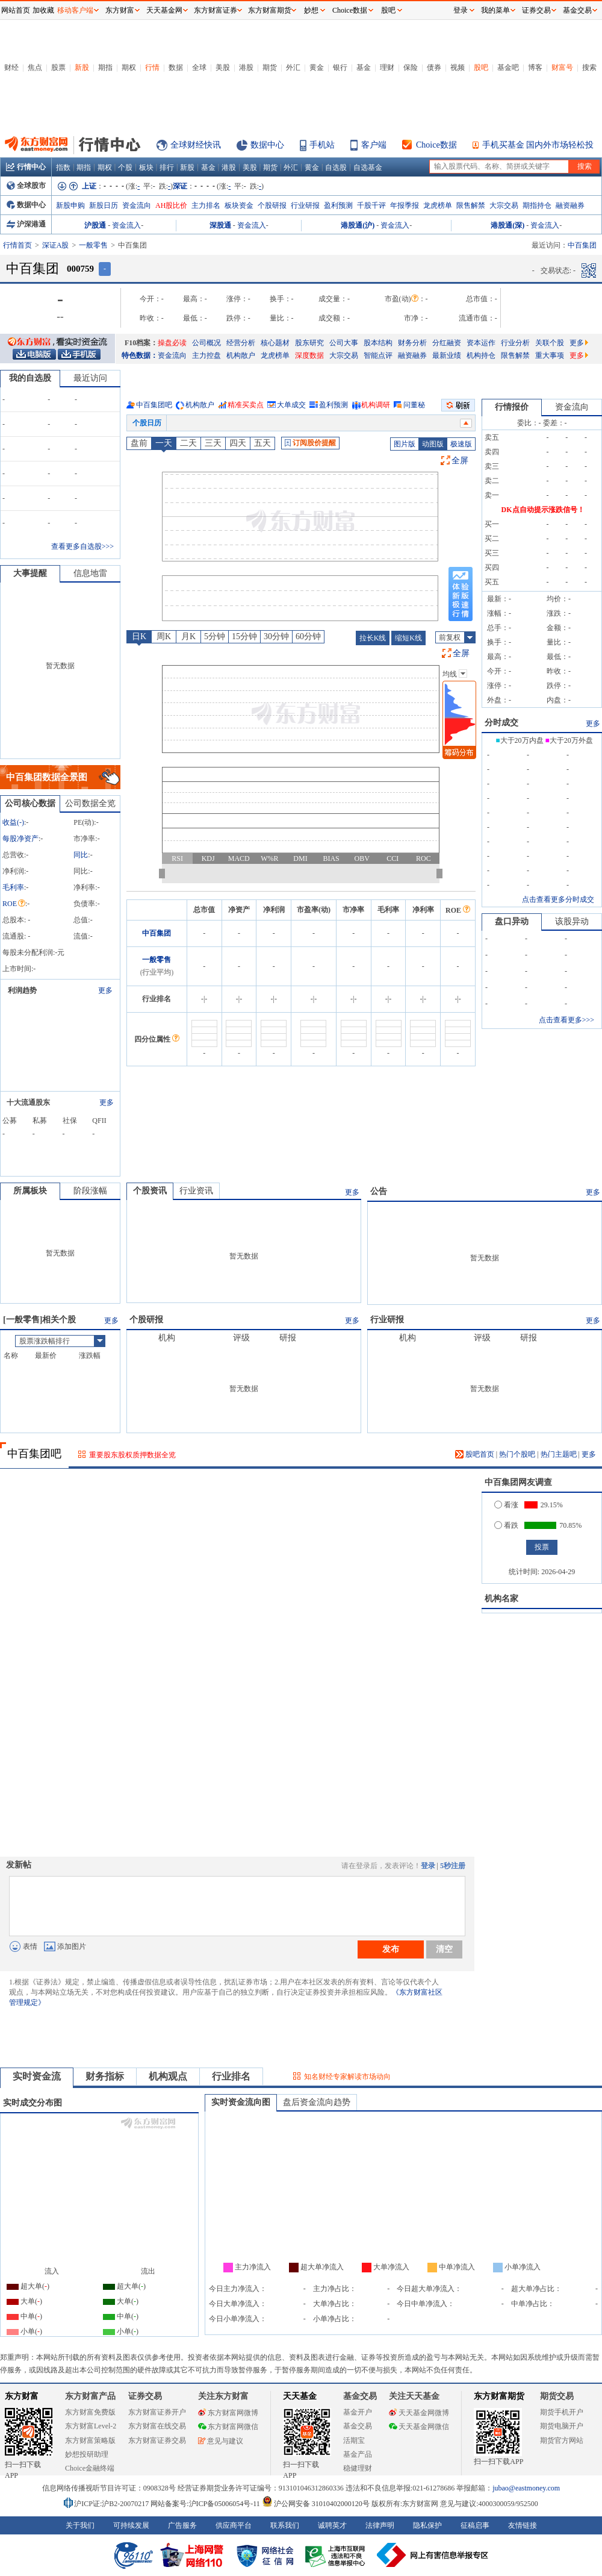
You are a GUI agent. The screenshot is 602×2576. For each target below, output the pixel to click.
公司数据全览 (90, 803)
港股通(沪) (357, 225)
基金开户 (357, 2412)
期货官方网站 (561, 2440)
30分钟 (276, 636)
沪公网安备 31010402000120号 (316, 2503)
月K (188, 636)
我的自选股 (30, 378)
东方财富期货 (499, 2396)
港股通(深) (507, 225)
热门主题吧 (559, 1454)
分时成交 (501, 722)
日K (139, 636)
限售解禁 (470, 205)
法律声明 (379, 2525)
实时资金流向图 (240, 2102)
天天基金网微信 (419, 2426)
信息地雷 (90, 573)
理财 (387, 67)
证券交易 (536, 10)
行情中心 (26, 167)
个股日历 (146, 423)
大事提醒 (30, 573)
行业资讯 (196, 1190)
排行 (167, 167)
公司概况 (206, 343)
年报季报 (404, 205)
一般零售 (93, 245)
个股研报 (272, 205)
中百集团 (156, 933)
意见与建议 (220, 2441)
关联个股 (549, 343)
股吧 (481, 67)
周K (164, 636)
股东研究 (309, 343)
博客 (535, 67)
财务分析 (412, 343)
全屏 (460, 460)
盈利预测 (338, 205)
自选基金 (367, 167)
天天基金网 (164, 10)
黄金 (316, 67)
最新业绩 (446, 355)
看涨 (506, 1505)
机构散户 (240, 355)
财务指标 (104, 2076)
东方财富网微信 (228, 2426)
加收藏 (43, 10)
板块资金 (239, 205)
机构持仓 (481, 355)
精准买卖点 (246, 405)
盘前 (139, 443)
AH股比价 (171, 205)
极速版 (461, 444)
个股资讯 (150, 1190)
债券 (434, 67)
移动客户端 (75, 10)
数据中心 (267, 144)
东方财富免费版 (90, 2412)
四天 (237, 443)
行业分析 (515, 343)
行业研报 (305, 205)
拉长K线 (372, 638)
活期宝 (354, 2440)
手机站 (322, 144)
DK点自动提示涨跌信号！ (543, 509)
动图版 (433, 444)
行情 (152, 67)
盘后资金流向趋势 (316, 2102)
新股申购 (70, 205)
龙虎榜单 (437, 205)
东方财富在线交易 (157, 2426)
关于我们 (80, 2525)
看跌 (506, 1525)
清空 (444, 1949)
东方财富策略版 (90, 2440)
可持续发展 (131, 2525)
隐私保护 (427, 2525)
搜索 (589, 67)
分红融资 (446, 343)
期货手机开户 (561, 2412)
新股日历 (103, 205)
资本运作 (481, 343)
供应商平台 (234, 2525)
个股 (125, 167)
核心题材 (275, 343)
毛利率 (13, 887)
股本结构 (378, 343)
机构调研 (375, 405)
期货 (269, 67)
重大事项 (549, 355)
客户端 (373, 144)
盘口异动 (512, 921)
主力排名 (205, 205)
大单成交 (291, 405)
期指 (105, 67)
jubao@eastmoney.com (526, 2488)
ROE (13, 903)
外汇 (293, 67)
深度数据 (309, 355)
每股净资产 (20, 838)
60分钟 (308, 636)
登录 (428, 1866)
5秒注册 (452, 1866)
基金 (363, 67)
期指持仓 (537, 205)
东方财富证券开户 (157, 2412)
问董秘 (414, 405)
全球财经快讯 (195, 144)
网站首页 (15, 10)
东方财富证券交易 (157, 2440)
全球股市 (26, 185)
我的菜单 (495, 10)
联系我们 (284, 2525)
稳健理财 (357, 2468)
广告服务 (182, 2525)
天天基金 (300, 2396)
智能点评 (378, 355)
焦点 (35, 67)
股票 (58, 67)
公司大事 (343, 343)
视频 (457, 67)
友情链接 (522, 2525)
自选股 (336, 167)
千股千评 (371, 205)
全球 (199, 67)
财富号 (562, 67)
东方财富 (22, 2396)
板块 (146, 167)
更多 (578, 343)
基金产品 (357, 2454)
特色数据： (140, 355)
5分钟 (214, 636)
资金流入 (126, 225)
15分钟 (244, 636)
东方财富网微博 (228, 2413)
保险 (410, 67)
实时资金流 (37, 2076)
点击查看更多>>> (566, 1020)
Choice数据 (436, 144)
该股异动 (572, 921)
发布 (390, 1949)
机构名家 (501, 1598)
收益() (13, 822)
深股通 (220, 225)
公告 (378, 1191)
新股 (82, 67)
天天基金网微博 (419, 2413)
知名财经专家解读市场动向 (347, 2076)
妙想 (311, 10)
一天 (163, 443)
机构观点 (168, 2076)
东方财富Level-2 (90, 2426)
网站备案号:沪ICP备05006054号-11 (206, 2503)
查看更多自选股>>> (82, 546)
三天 (213, 443)
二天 (188, 443)
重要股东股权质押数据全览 (132, 1455)
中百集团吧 (154, 405)
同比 (80, 855)
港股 (246, 67)
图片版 (404, 444)
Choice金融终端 (89, 2468)
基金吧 (508, 67)
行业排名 (231, 2076)
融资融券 (570, 205)
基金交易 (357, 2426)
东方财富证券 (215, 10)
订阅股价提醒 (310, 443)
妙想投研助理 (86, 2454)
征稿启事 (475, 2525)
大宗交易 (503, 205)
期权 (129, 67)
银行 (340, 67)
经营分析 (240, 343)
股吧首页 (474, 1454)
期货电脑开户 (561, 2426)
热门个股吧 (517, 1454)
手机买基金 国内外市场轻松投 (538, 144)
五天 (262, 443)
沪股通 (95, 225)
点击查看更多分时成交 (558, 899)
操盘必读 (172, 343)
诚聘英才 (332, 2525)
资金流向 (136, 205)
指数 (63, 167)
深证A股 (55, 245)
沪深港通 (26, 224)
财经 (11, 67)
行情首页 (17, 245)
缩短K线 (408, 638)
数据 (176, 67)
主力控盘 (206, 355)
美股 (223, 67)
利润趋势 (22, 990)
